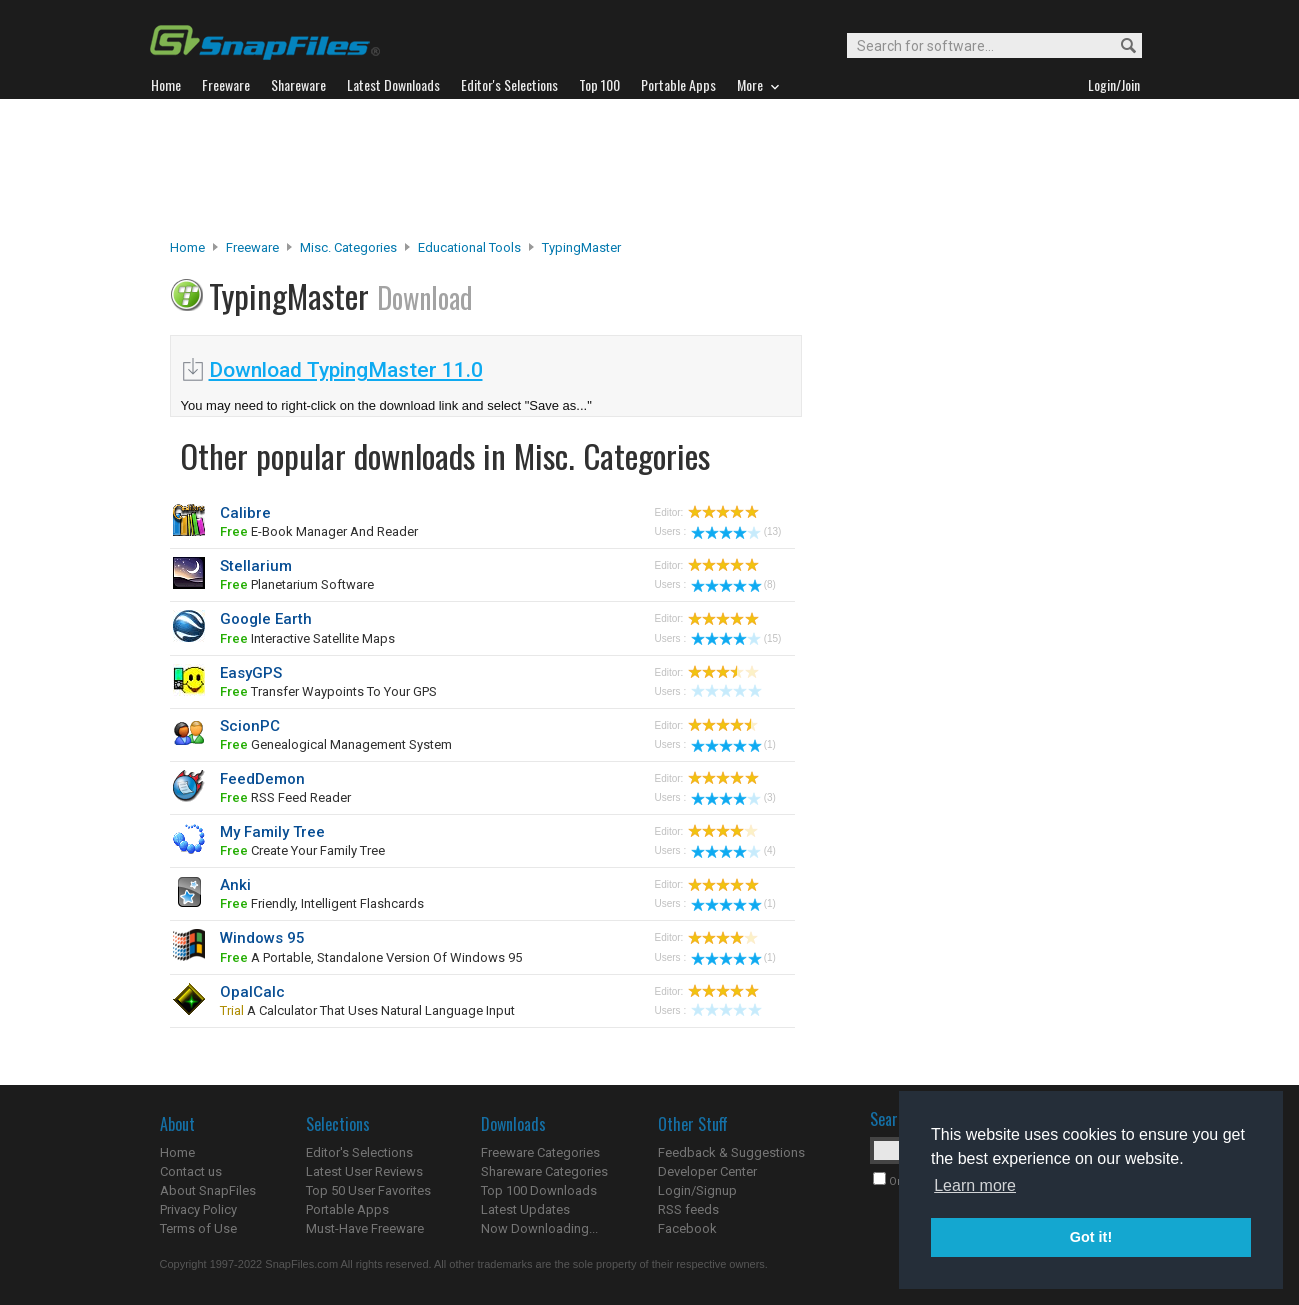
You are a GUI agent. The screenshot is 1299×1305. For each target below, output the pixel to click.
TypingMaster (581, 247)
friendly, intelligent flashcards (322, 903)
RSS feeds (688, 1209)
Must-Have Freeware (365, 1228)
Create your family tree (302, 850)
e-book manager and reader (319, 531)
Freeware (252, 247)
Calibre (245, 513)
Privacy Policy (198, 1209)
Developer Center (707, 1171)
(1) (733, 744)
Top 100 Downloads (539, 1190)
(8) (733, 584)
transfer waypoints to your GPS (328, 691)
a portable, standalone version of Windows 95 (371, 957)
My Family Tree (272, 832)
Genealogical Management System (336, 744)
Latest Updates (525, 1209)
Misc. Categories (348, 247)
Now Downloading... (539, 1228)
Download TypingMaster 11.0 (346, 370)
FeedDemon (262, 779)
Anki (235, 885)
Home (187, 247)
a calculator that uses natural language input (367, 1010)
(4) (733, 850)
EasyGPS (251, 673)
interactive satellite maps (307, 638)
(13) (736, 531)
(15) (736, 638)
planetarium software (297, 584)
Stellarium (256, 566)
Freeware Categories (540, 1152)
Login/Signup (697, 1190)
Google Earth (266, 619)
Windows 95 (262, 938)
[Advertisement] (650, 169)
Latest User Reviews (364, 1171)
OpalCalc (252, 992)
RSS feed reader (285, 797)
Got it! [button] (1091, 1237)
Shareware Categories (544, 1171)
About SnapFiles (208, 1190)
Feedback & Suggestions (731, 1152)
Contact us (191, 1171)
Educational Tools (469, 247)
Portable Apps (347, 1209)
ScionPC (250, 726)
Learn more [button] (975, 1185)
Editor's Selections (359, 1152)
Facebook (687, 1228)
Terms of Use (198, 1228)
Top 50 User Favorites (368, 1190)
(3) (733, 797)
